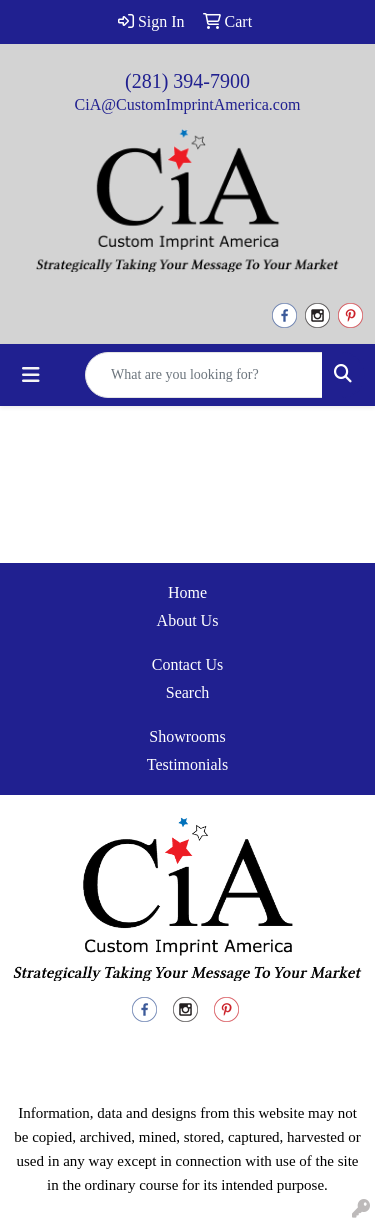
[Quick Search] (204, 375)
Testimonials (188, 764)
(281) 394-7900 (187, 81)
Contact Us (188, 664)
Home (187, 592)
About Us (188, 620)
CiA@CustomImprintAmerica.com (188, 104)
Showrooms (187, 736)
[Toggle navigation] (31, 375)
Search (188, 692)
